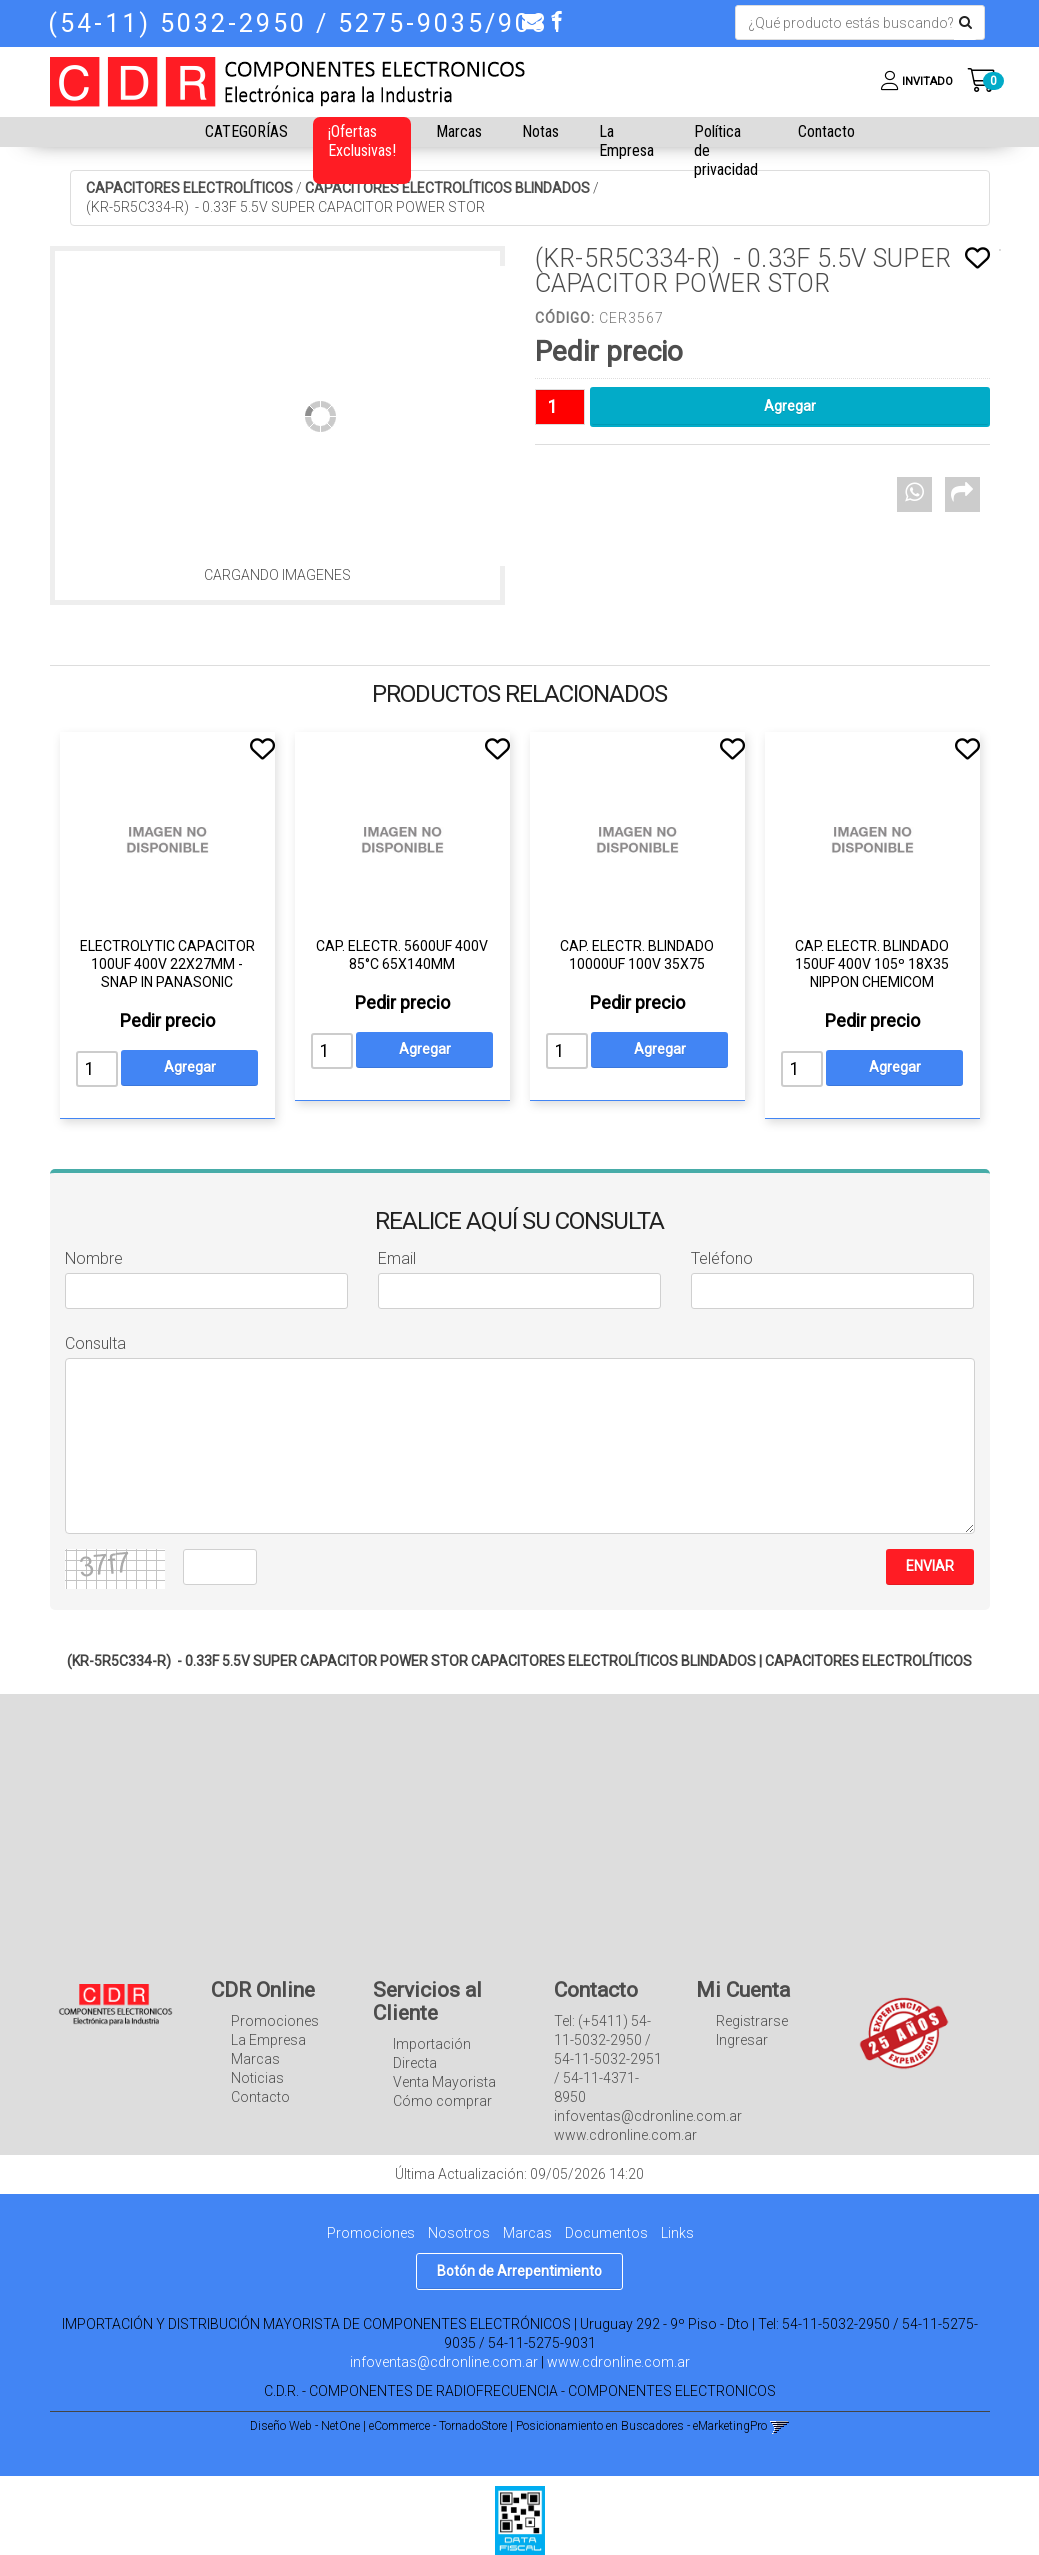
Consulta (95, 1343)
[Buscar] (965, 23)
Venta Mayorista (444, 2082)
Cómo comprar (442, 2101)
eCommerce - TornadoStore (438, 2426)
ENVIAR (930, 1566)
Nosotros (459, 2233)
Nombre (94, 1258)
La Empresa (626, 141)
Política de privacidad (726, 150)
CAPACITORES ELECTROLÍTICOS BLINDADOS (447, 188)
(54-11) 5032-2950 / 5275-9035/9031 (307, 23)
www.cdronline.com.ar (618, 2362)
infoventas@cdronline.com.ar (444, 2362)
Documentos (606, 2233)
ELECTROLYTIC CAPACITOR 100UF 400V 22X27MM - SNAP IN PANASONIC (167, 964)
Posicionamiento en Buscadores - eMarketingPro (641, 2426)
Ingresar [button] (742, 2040)
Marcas (459, 131)
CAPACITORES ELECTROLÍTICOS (189, 188)
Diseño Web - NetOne (305, 2426)
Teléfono (722, 1258)
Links (677, 2233)
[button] (532, 21)
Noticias (257, 2078)
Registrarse (752, 2021)
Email (397, 1258)
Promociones (275, 2021)
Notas (540, 131)
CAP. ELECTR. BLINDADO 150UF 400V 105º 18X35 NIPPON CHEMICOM (872, 964)
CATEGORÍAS (246, 131)
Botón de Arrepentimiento (519, 2271)
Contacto (826, 131)
